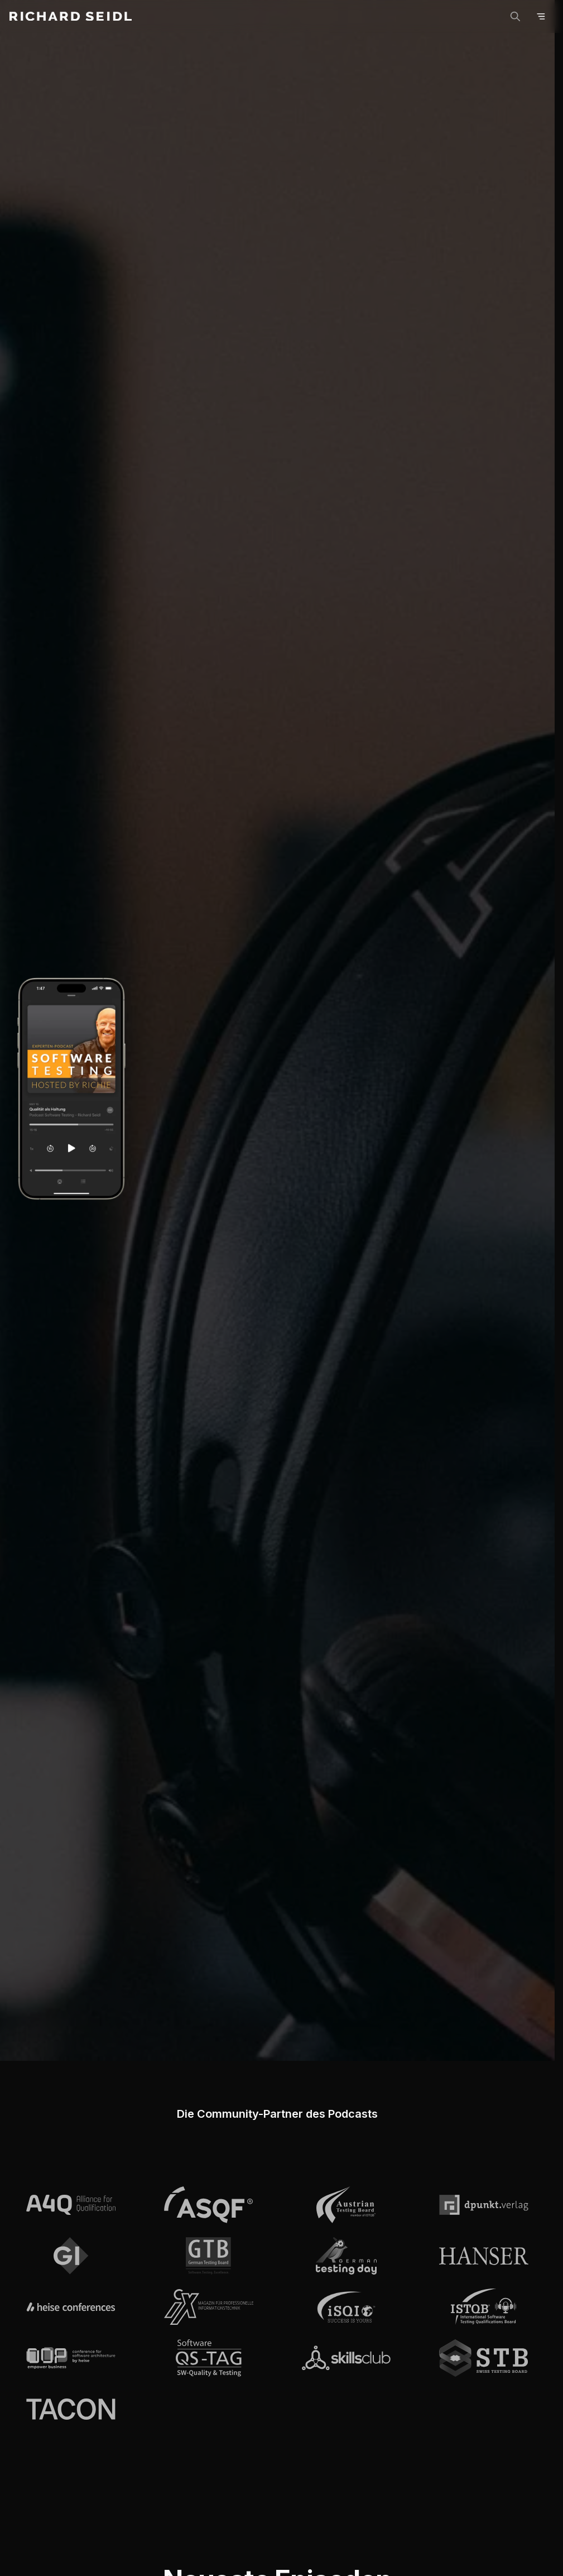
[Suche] (515, 16)
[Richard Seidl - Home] (70, 16)
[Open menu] (541, 16)
